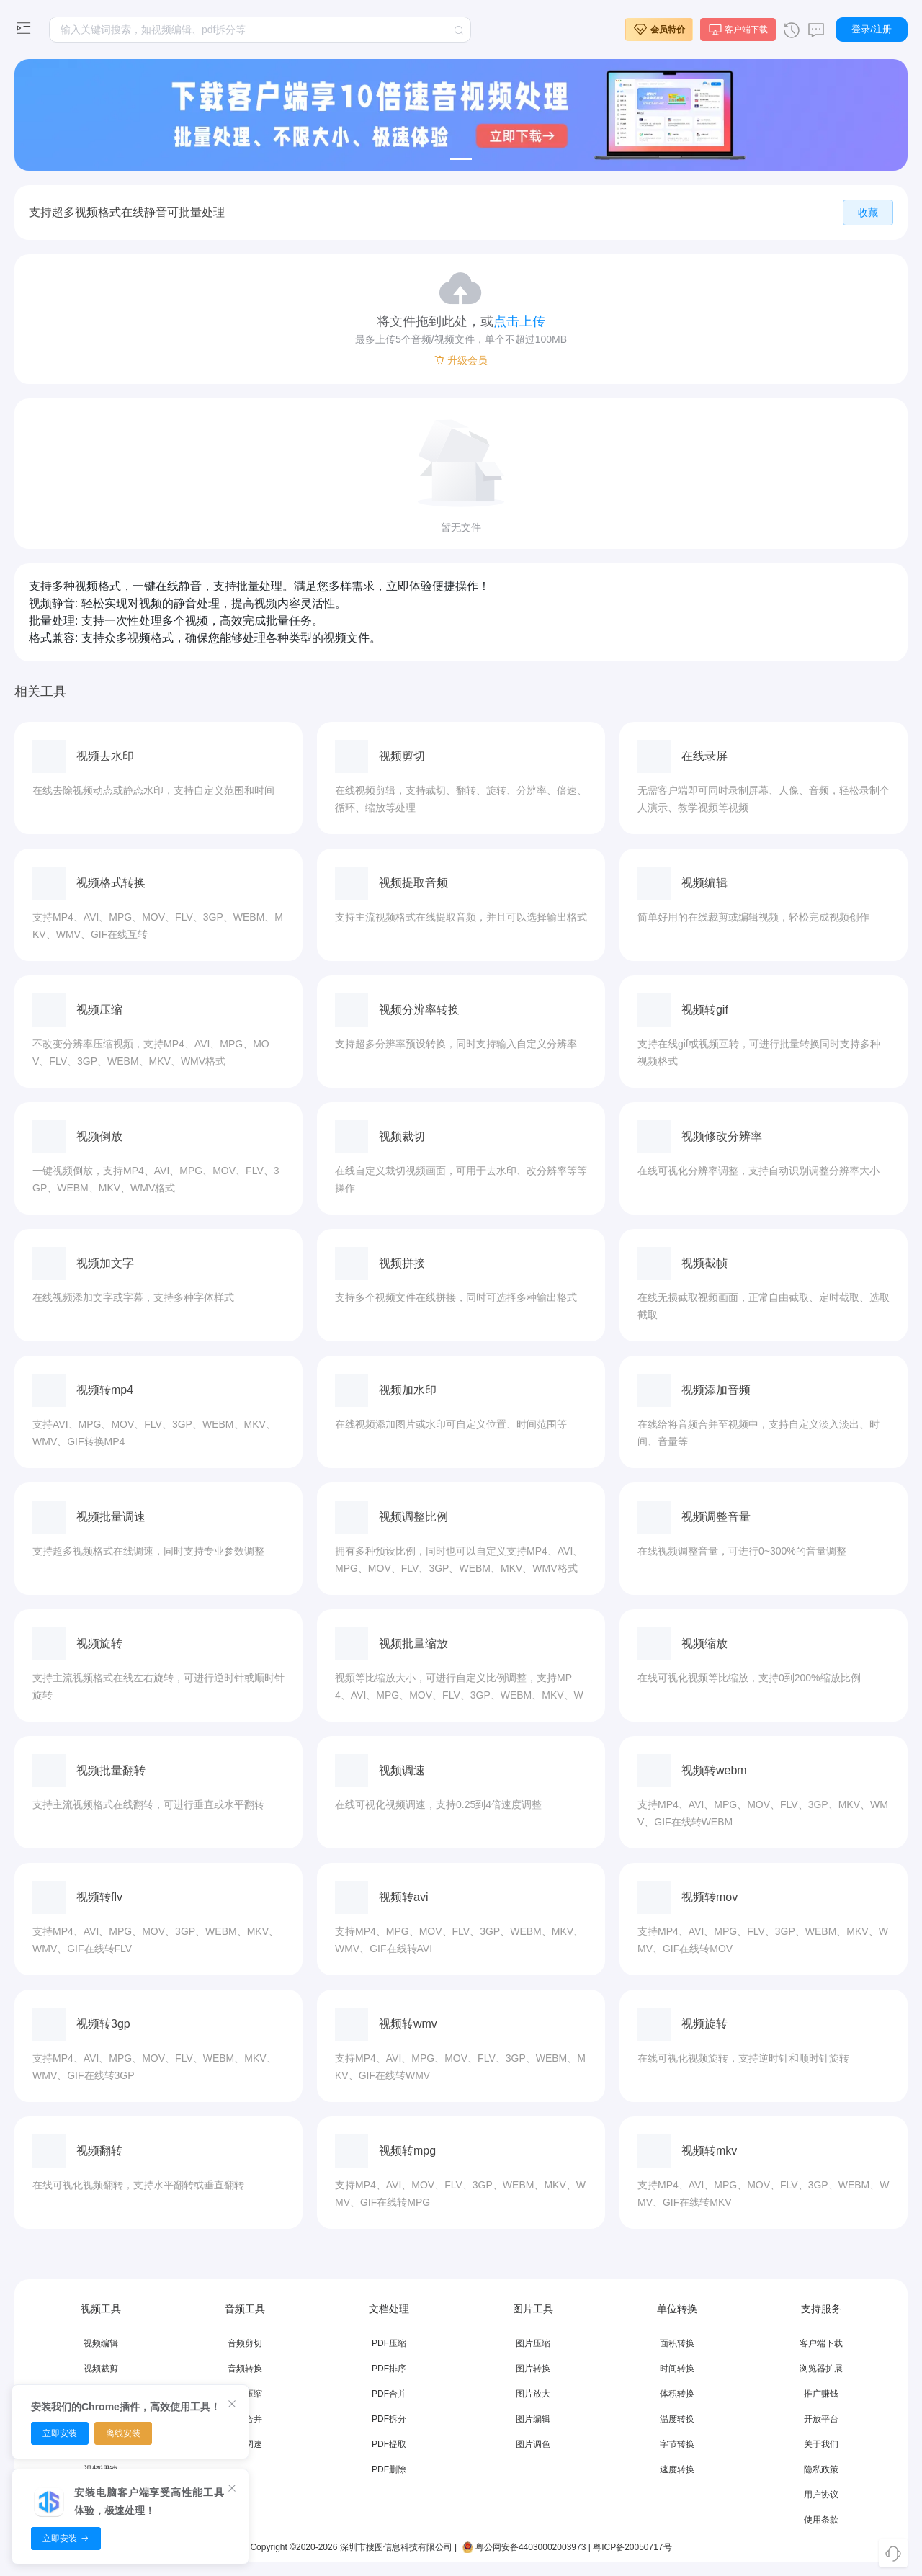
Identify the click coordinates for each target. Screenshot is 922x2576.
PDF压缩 (389, 2343)
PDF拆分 (389, 2419)
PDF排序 (389, 2368)
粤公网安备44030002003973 (523, 2547)
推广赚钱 (821, 2394)
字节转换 (677, 2444)
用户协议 (821, 2495)
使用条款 (821, 2520)
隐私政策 (821, 2469)
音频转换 (245, 2368)
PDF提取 (389, 2444)
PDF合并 (389, 2394)
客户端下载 (821, 2343)
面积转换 (677, 2343)
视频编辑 (101, 2343)
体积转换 (677, 2394)
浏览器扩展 (821, 2368)
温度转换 (677, 2419)
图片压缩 (533, 2343)
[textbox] (260, 30)
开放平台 (821, 2419)
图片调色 (533, 2444)
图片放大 (533, 2394)
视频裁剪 (101, 2368)
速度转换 (677, 2469)
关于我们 (821, 2444)
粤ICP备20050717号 (632, 2547)
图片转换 (533, 2368)
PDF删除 (389, 2469)
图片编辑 (533, 2419)
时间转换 (677, 2368)
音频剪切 (245, 2343)
